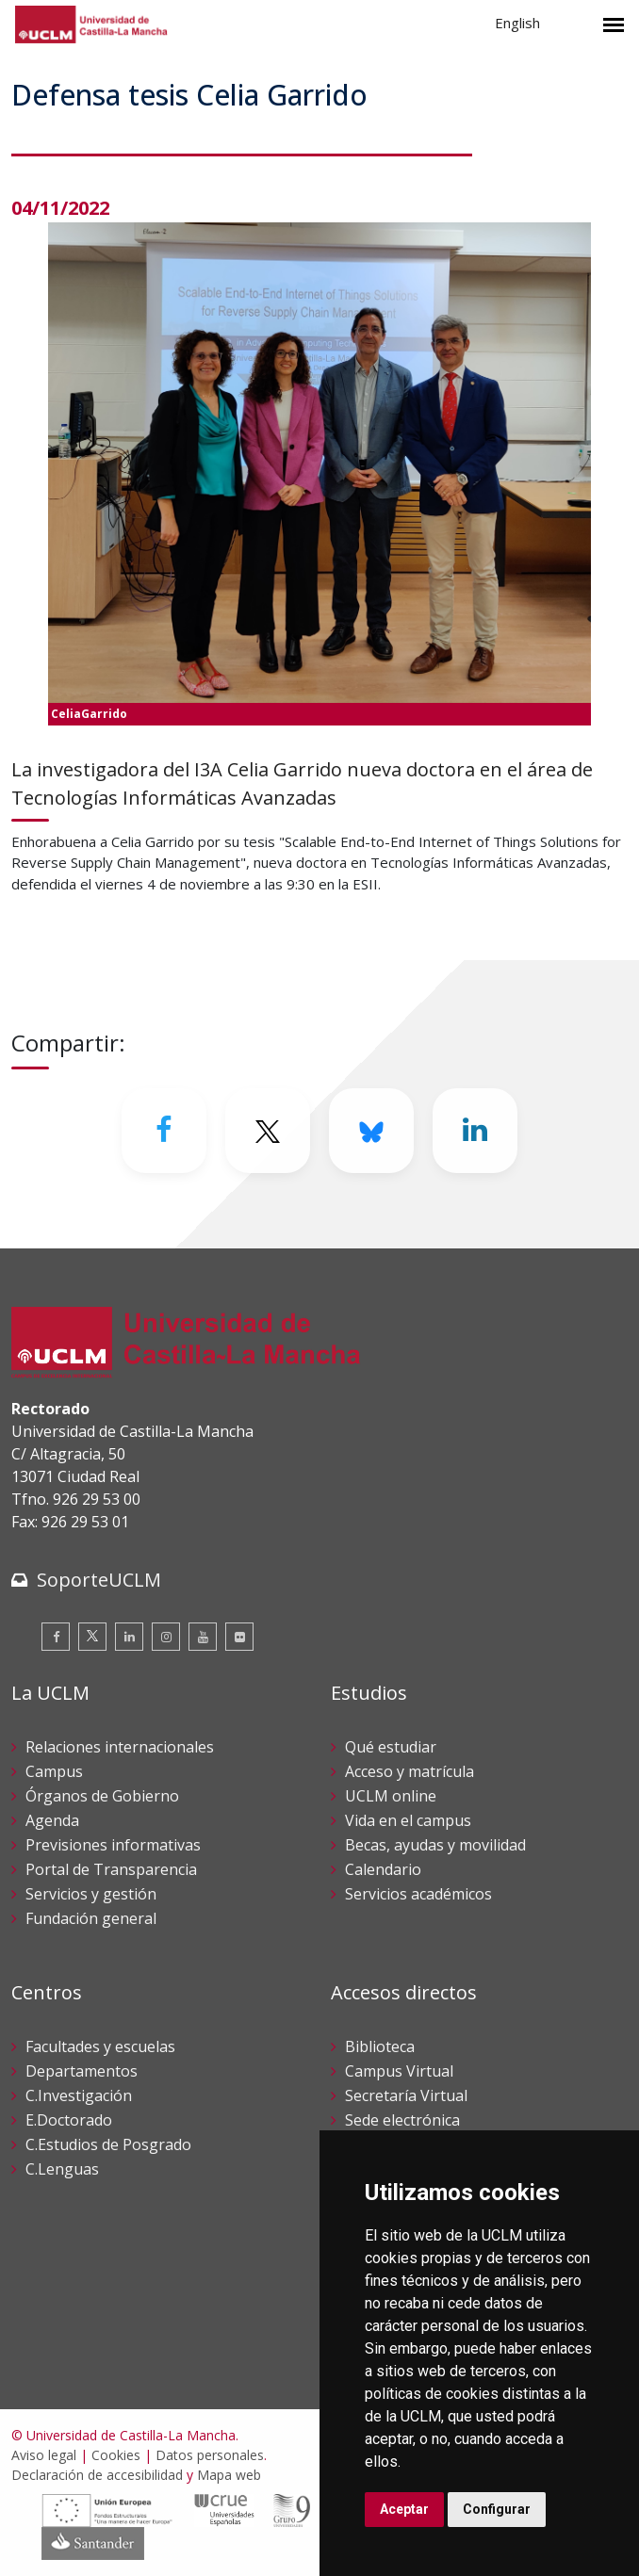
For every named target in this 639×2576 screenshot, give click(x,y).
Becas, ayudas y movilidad (435, 1844)
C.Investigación (78, 2095)
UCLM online (390, 1795)
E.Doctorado (68, 2120)
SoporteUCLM (99, 1579)
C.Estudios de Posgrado (108, 2144)
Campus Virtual (399, 2071)
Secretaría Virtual (406, 2095)
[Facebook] (164, 1130)
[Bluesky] (371, 1130)
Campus (54, 1771)
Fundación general (90, 1918)
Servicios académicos (418, 1893)
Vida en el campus (408, 1820)
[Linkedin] (475, 1130)
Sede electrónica (402, 2120)
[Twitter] (267, 1130)
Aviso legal (43, 2455)
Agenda (52, 1820)
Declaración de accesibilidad (97, 2475)
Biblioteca (380, 2046)
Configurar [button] (497, 2509)
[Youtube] (202, 1636)
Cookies (115, 2455)
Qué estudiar (390, 1746)
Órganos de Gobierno (102, 1795)
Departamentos (81, 2071)
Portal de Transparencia (111, 1869)
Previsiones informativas (113, 1844)
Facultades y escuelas (100, 2046)
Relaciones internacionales (119, 1746)
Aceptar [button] (404, 2509)
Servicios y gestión (90, 1893)
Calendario (383, 1869)
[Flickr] (239, 1636)
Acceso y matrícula (409, 1771)
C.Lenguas (62, 2169)
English (517, 22)
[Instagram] (166, 1636)
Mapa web (229, 2475)
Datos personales (210, 2455)
